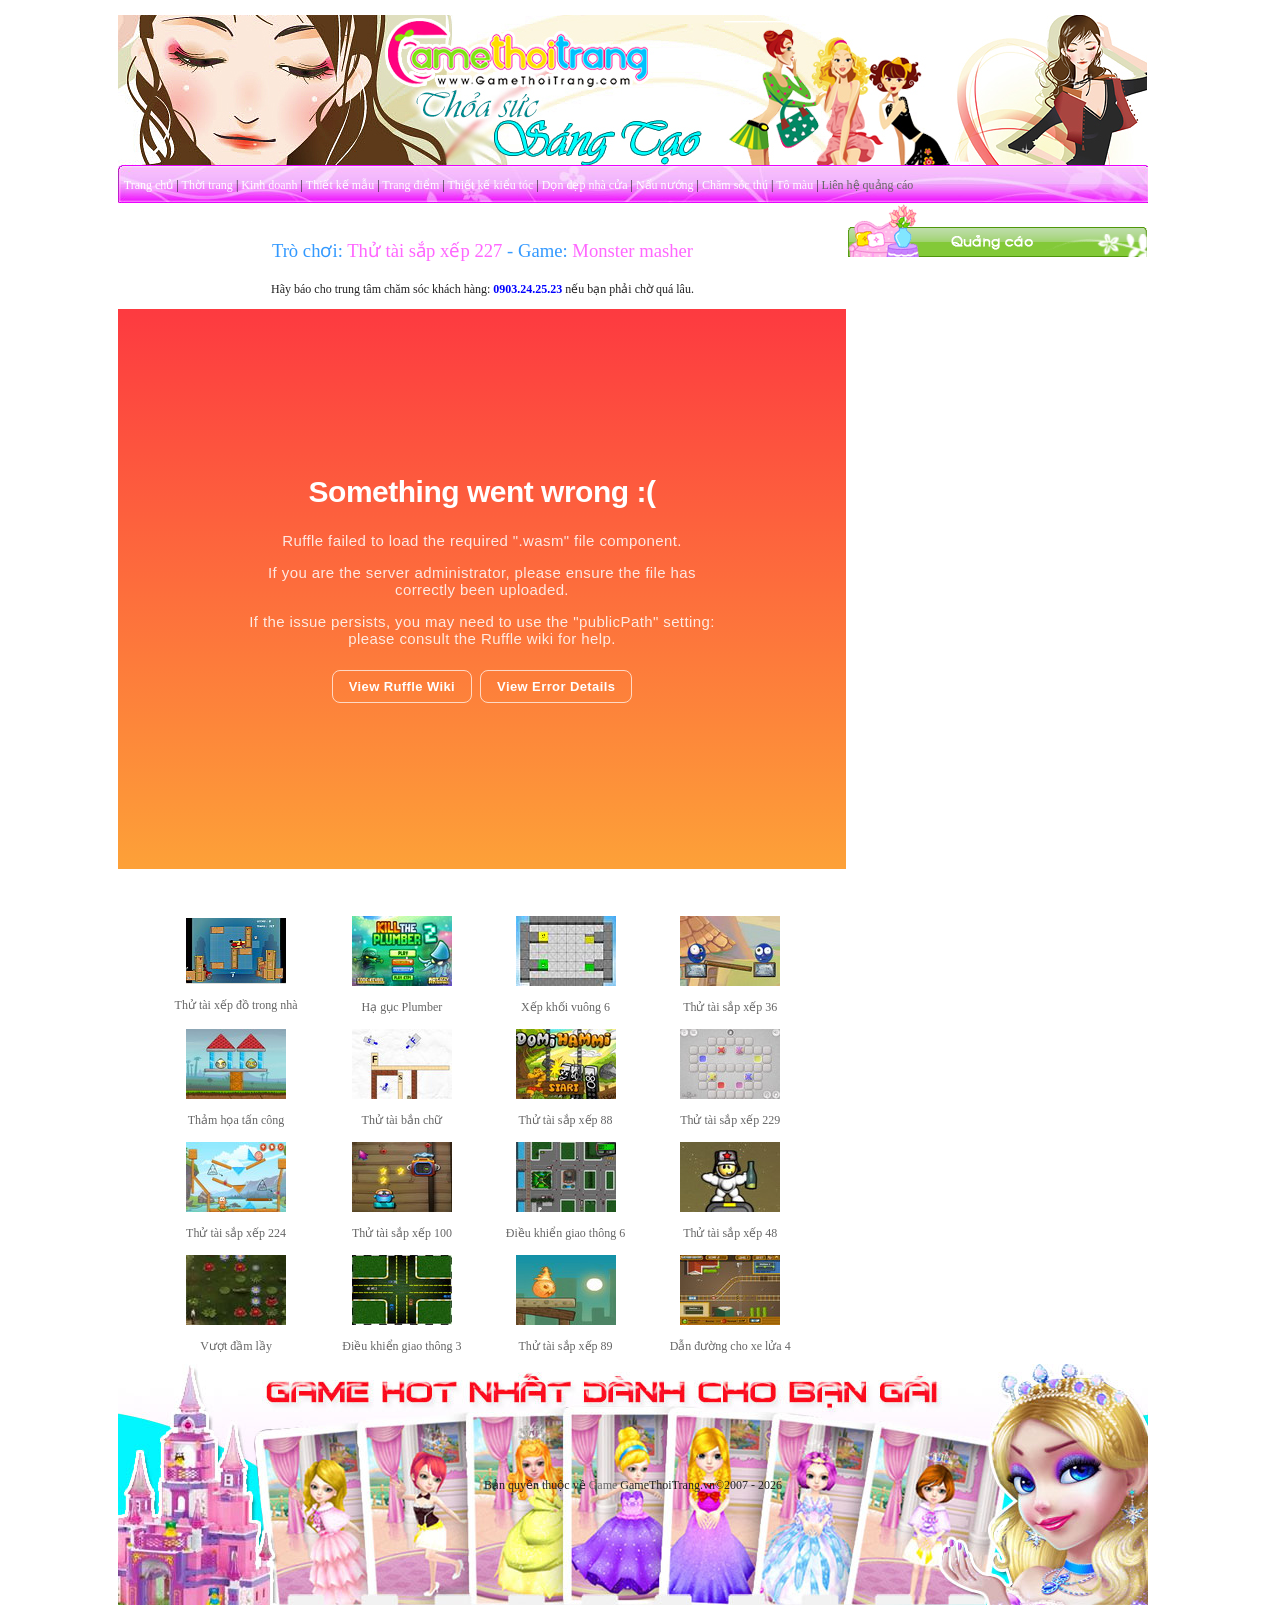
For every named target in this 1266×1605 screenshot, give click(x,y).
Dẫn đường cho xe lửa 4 (730, 1346)
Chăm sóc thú (735, 185)
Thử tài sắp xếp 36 (730, 1007)
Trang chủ (149, 185)
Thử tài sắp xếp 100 (402, 1233)
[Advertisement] (998, 558)
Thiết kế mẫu (340, 185)
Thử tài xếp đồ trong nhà (236, 1005)
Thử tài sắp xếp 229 (730, 1120)
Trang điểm (410, 185)
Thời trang (207, 185)
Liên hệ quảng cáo (868, 185)
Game (603, 1485)
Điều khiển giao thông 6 (565, 1233)
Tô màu (794, 185)
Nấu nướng (665, 185)
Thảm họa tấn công (236, 1120)
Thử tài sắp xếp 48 (730, 1233)
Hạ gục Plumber (402, 1007)
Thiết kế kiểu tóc (490, 185)
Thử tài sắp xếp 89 (566, 1346)
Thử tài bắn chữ (402, 1120)
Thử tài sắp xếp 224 (236, 1233)
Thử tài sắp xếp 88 (566, 1120)
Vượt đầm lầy (236, 1346)
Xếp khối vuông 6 (565, 1007)
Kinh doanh (269, 185)
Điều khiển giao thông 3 (401, 1346)
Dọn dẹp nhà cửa (585, 185)
